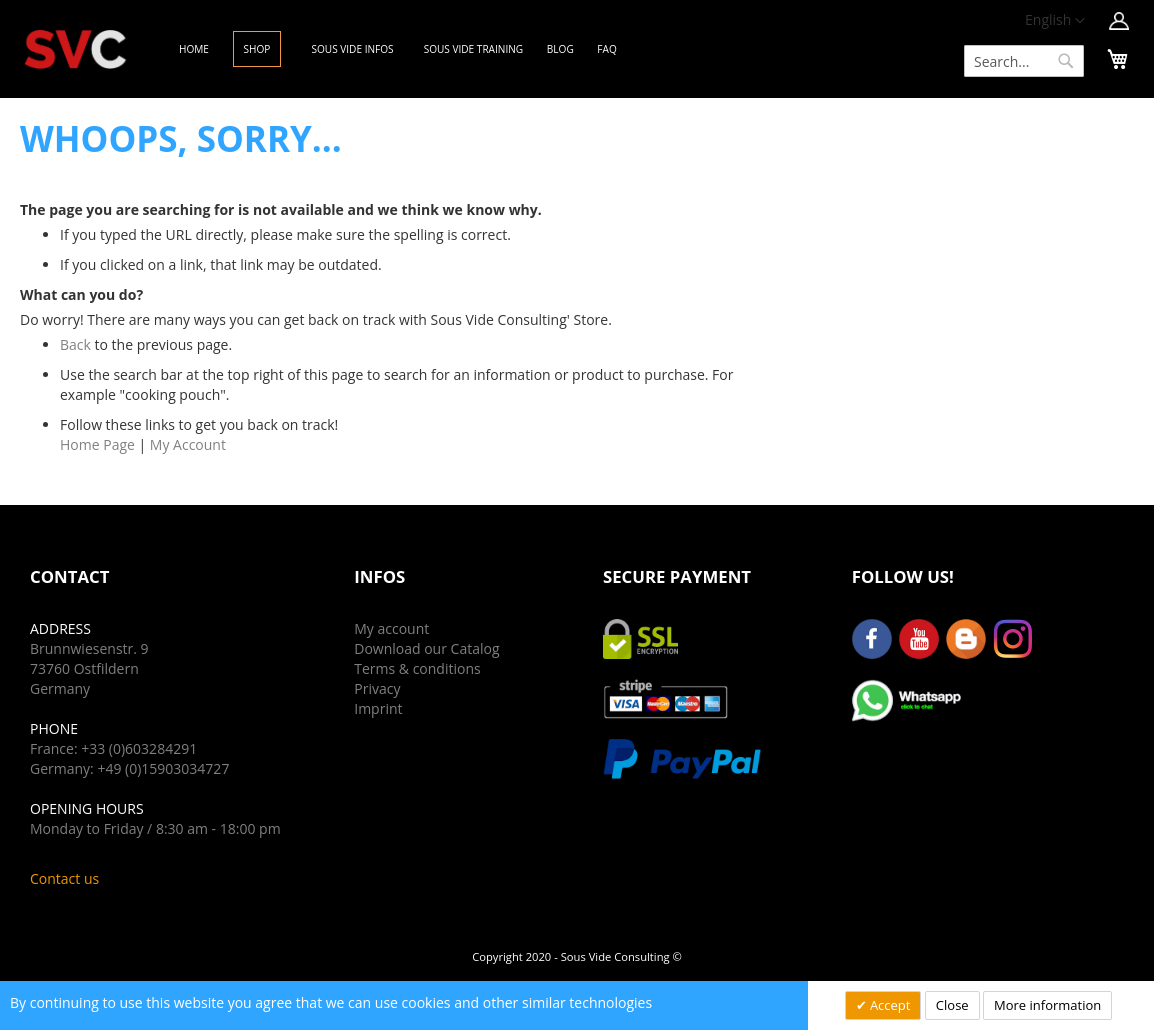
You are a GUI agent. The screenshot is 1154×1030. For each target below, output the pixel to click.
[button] (1055, 21)
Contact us (64, 878)
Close (952, 1005)
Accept (889, 1005)
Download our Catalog (426, 648)
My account (391, 628)
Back (75, 344)
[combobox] (1024, 61)
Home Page (97, 444)
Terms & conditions (417, 668)
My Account (188, 444)
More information (1047, 1005)
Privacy (377, 688)
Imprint (378, 708)
